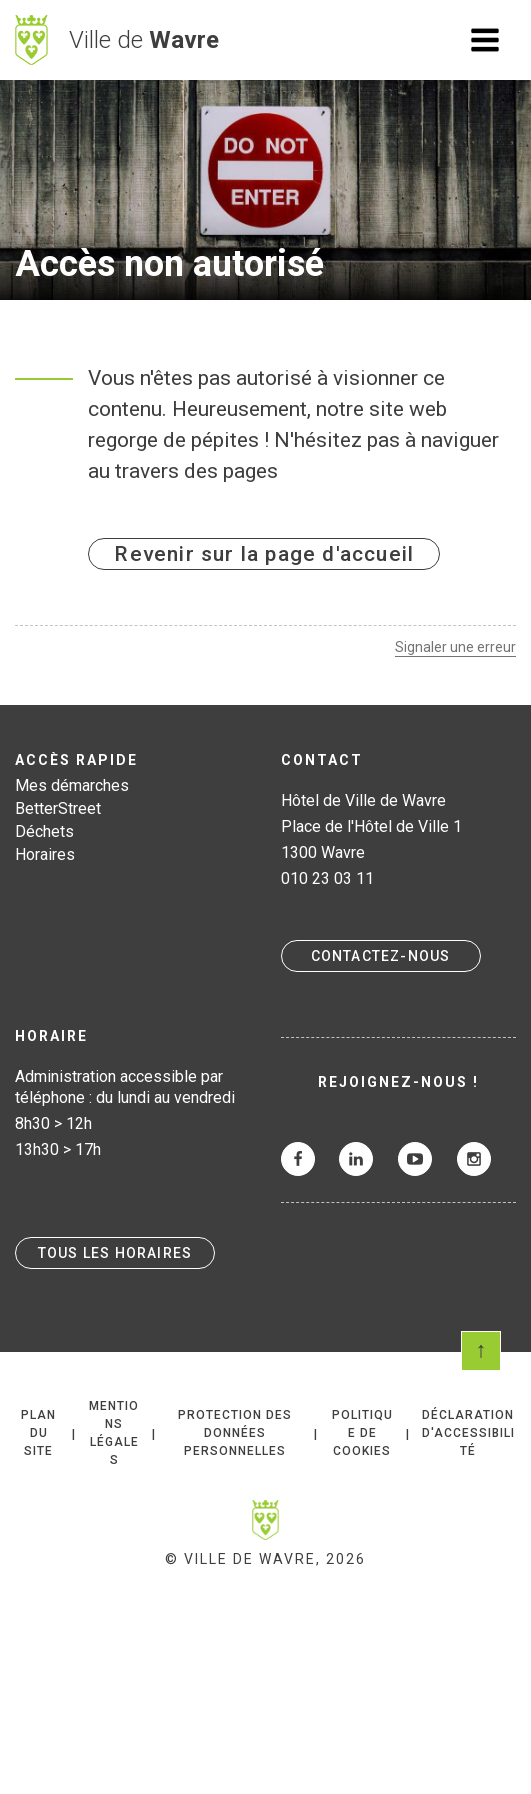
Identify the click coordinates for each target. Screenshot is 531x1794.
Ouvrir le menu (485, 40)
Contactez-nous (381, 956)
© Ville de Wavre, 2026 (265, 1559)
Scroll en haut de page (481, 1351)
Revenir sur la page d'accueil (264, 554)
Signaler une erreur (455, 647)
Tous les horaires (115, 1253)
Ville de (144, 40)
